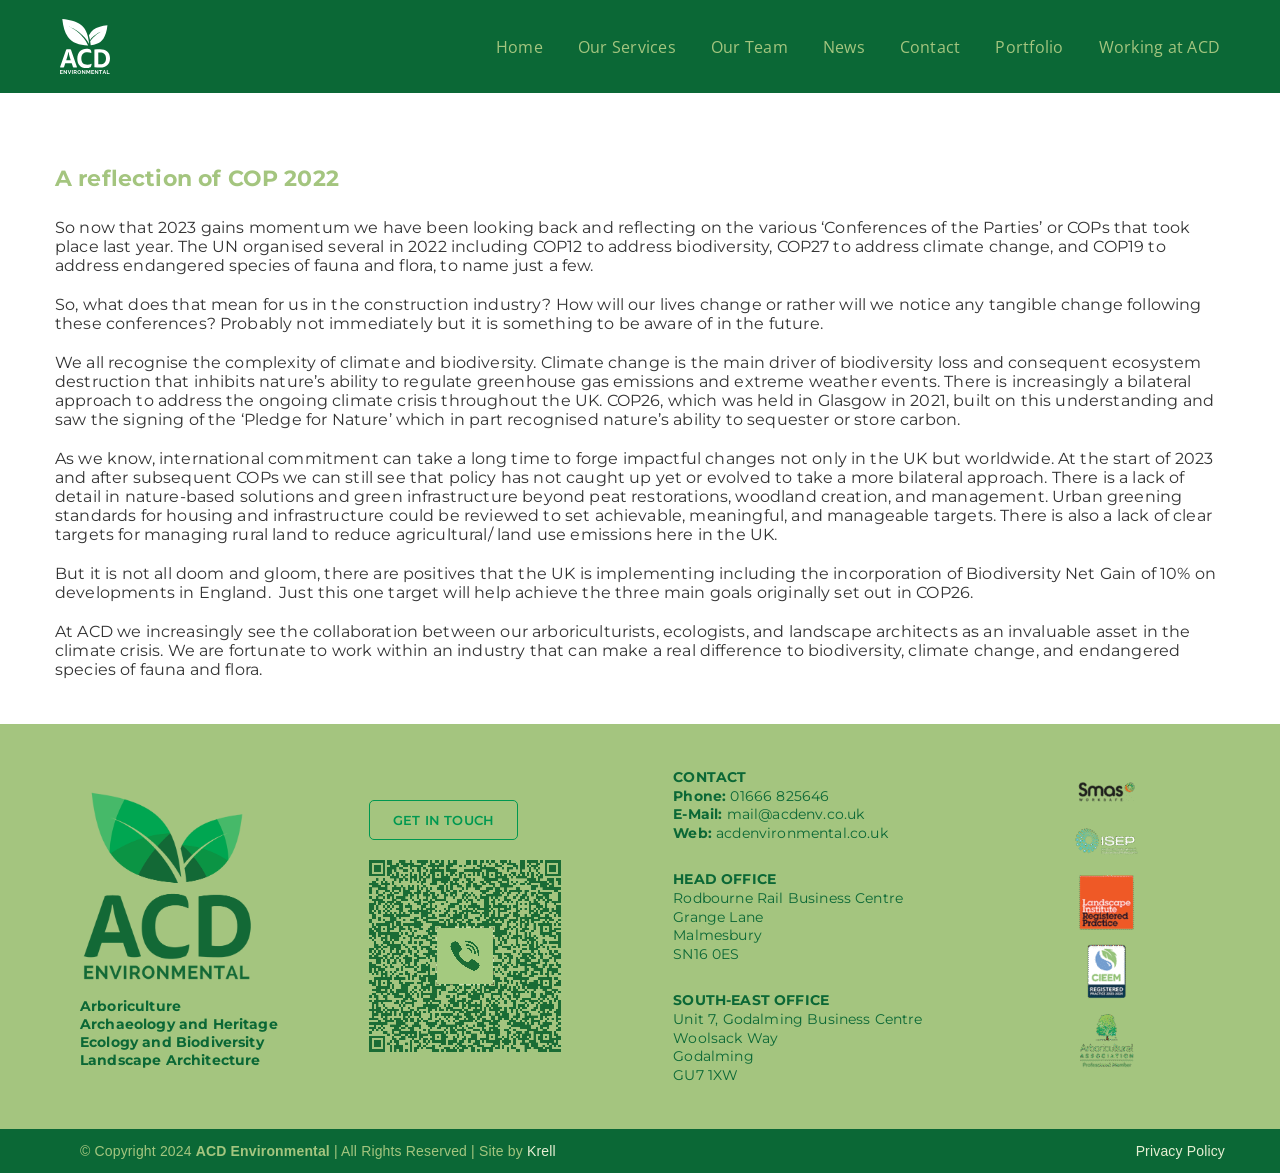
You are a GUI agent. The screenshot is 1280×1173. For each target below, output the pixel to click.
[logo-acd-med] (167, 796)
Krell (541, 1151)
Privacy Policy (1180, 1151)
